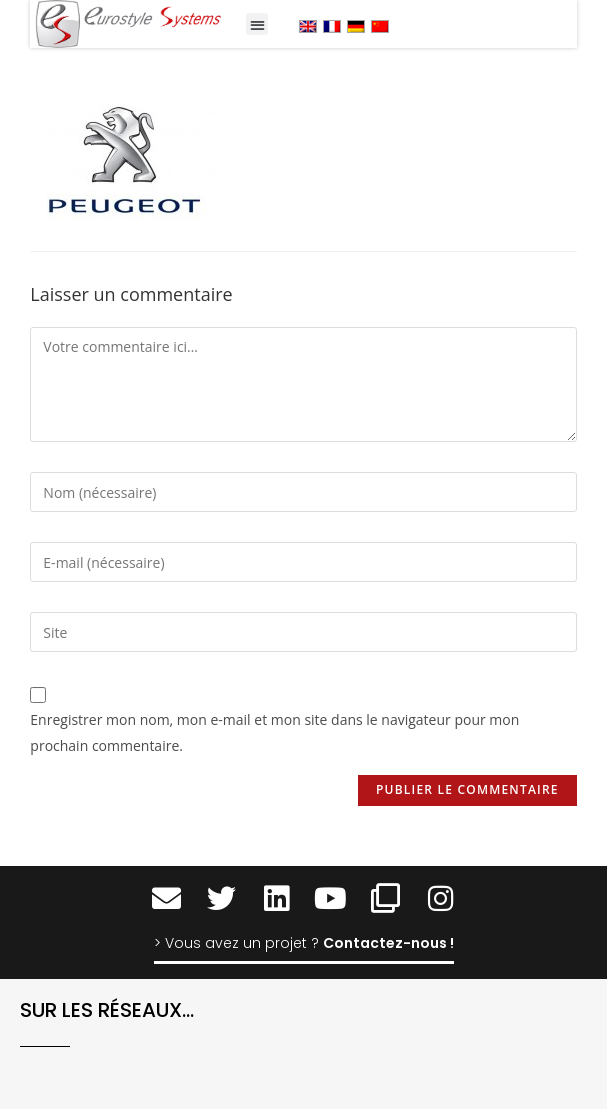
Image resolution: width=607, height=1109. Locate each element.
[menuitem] (308, 25)
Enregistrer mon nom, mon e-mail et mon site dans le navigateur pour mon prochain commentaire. (274, 732)
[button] (257, 24)
